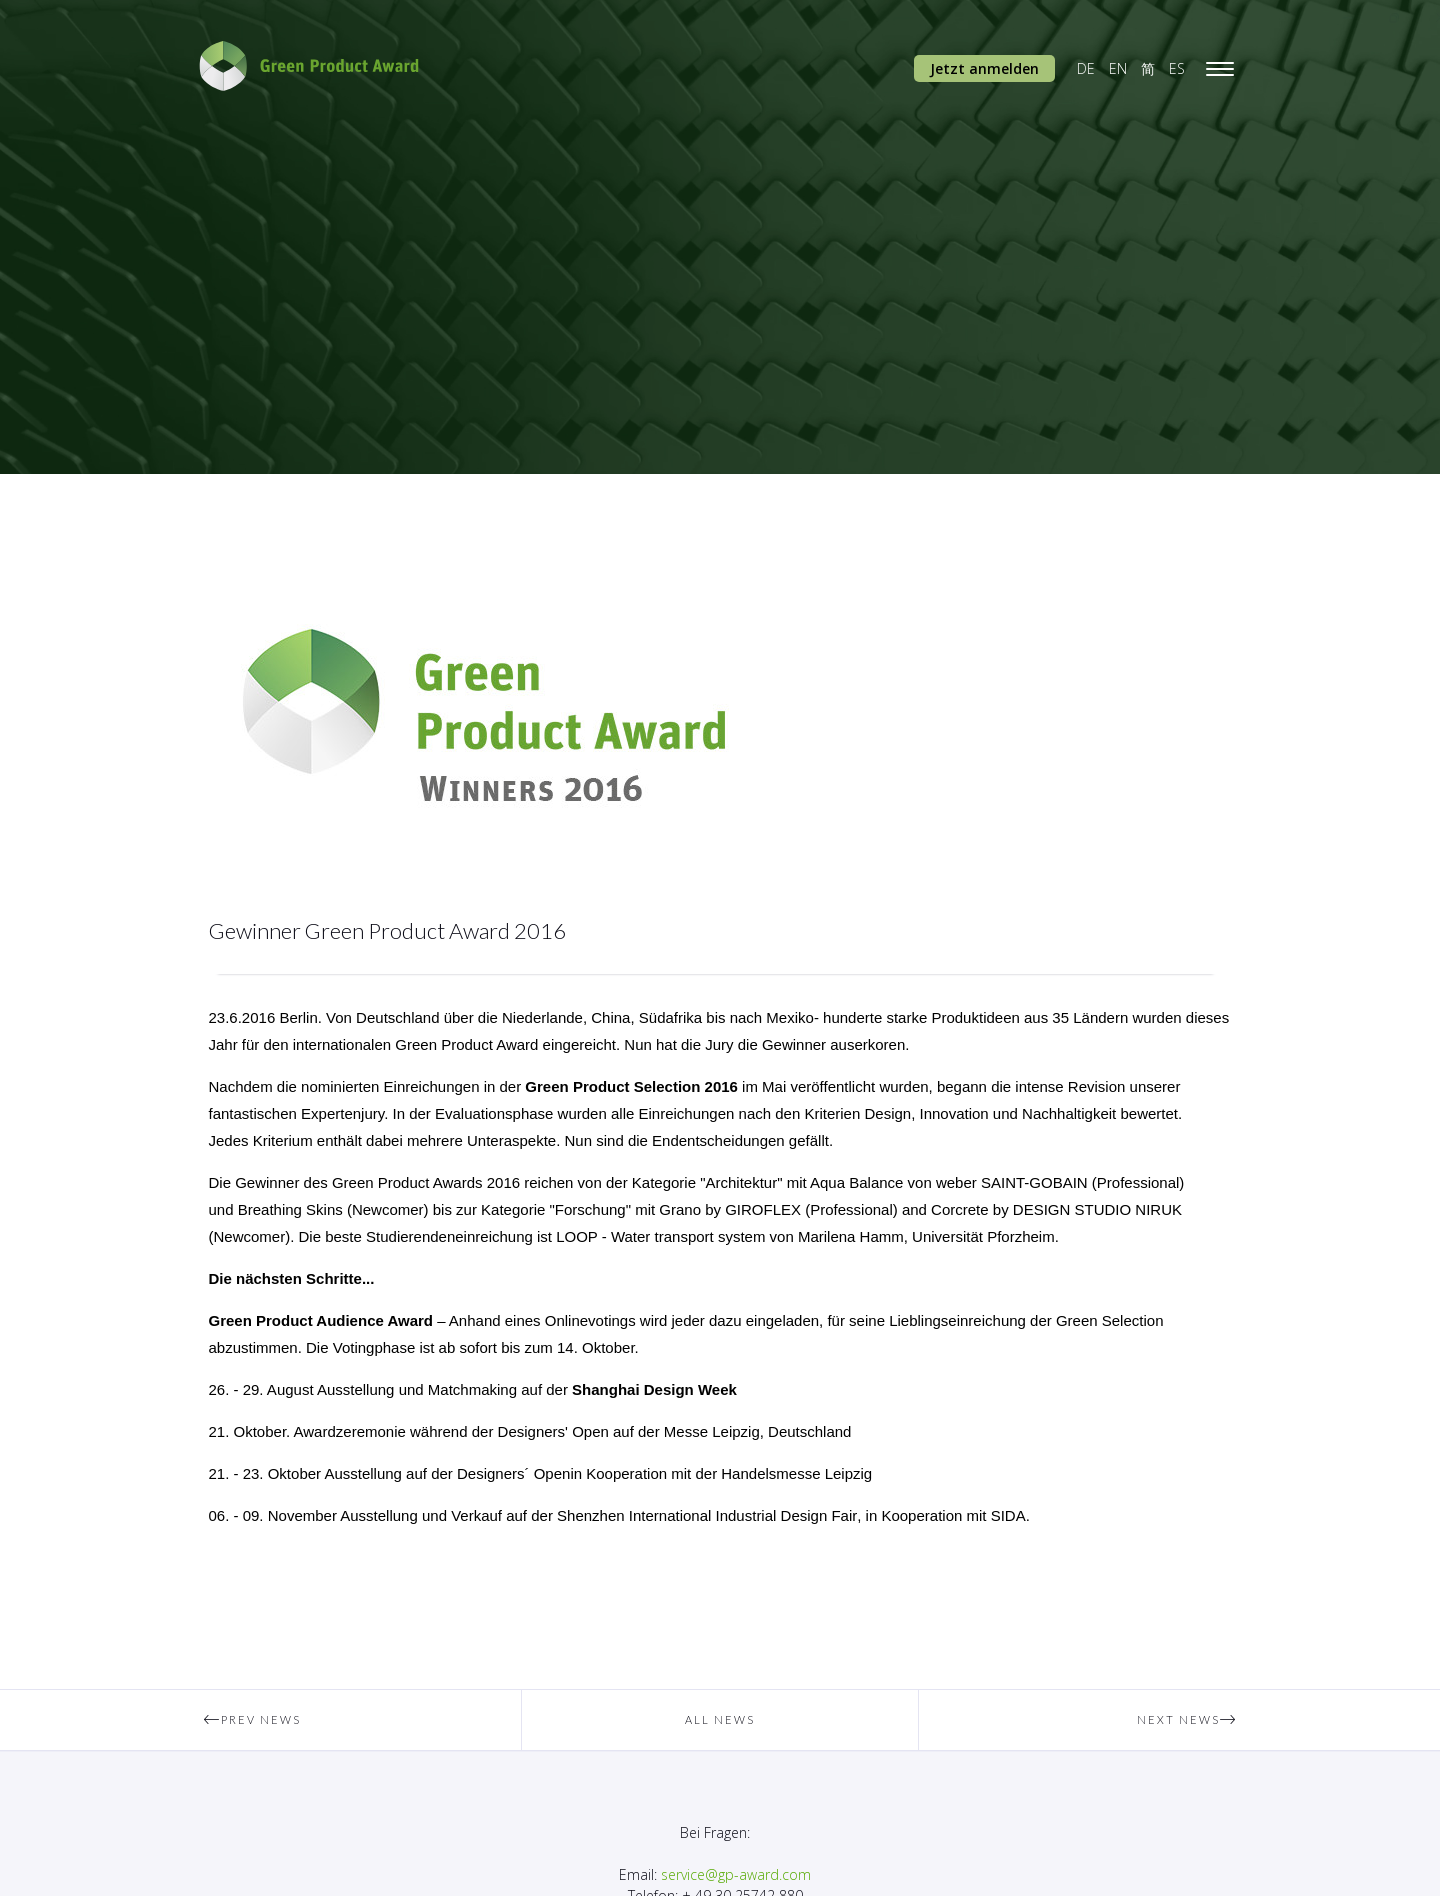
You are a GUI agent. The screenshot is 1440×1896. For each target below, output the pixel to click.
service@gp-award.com (736, 1874)
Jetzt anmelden (984, 68)
